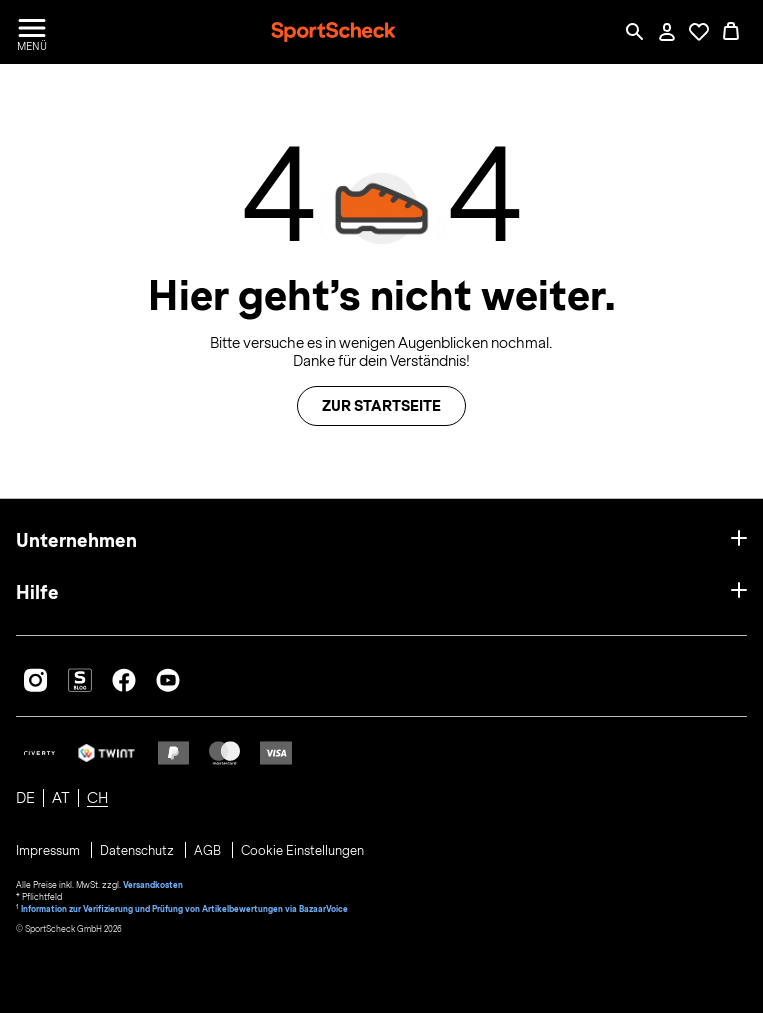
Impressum (49, 851)
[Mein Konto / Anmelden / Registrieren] (667, 32)
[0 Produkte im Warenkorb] (731, 32)
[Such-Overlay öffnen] (635, 32)
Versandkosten (153, 885)
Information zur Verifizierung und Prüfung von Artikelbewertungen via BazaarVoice (184, 909)
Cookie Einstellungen (302, 851)
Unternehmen (76, 540)
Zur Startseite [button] (381, 406)
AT (61, 798)
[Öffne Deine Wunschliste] (699, 32)
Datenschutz (138, 851)
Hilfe (37, 592)
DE (25, 798)
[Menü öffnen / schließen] (32, 32)
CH (97, 798)
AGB (209, 851)
